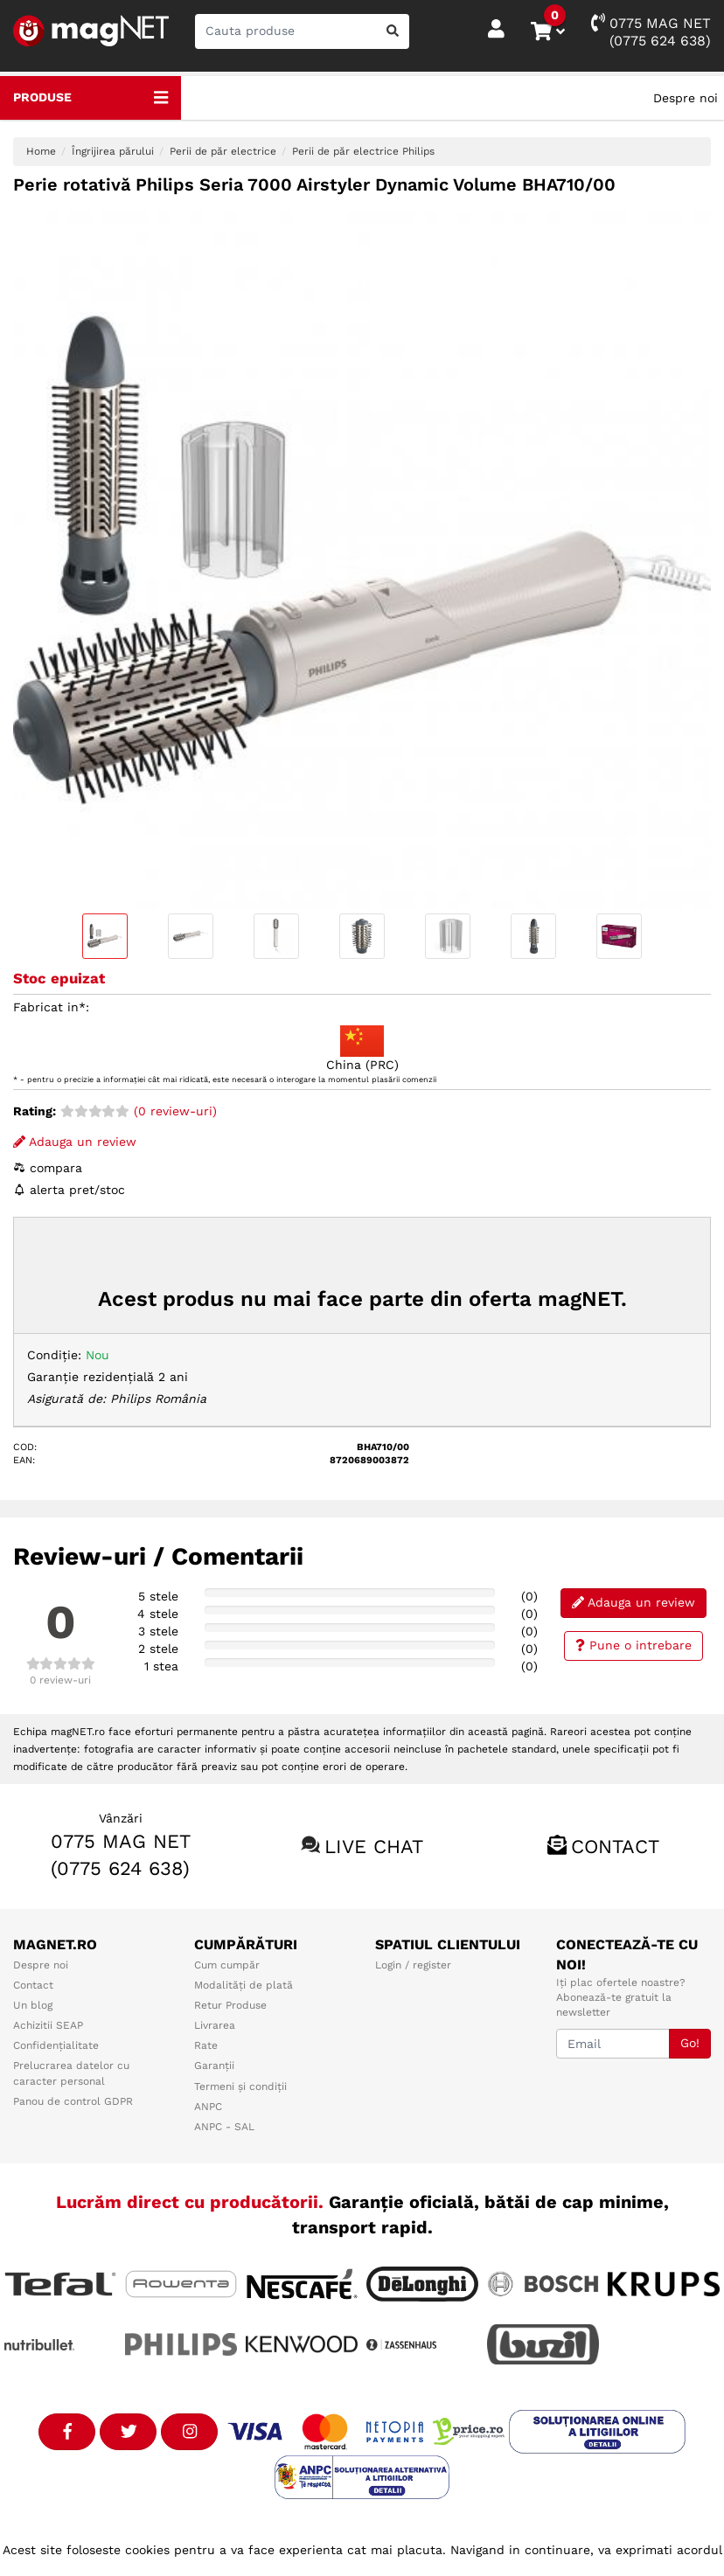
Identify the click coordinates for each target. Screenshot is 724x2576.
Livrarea (214, 2025)
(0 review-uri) (138, 1111)
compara (47, 1168)
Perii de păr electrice (223, 151)
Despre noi (685, 98)
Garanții (214, 2065)
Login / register (413, 1965)
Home (41, 151)
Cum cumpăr (227, 1965)
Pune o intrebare (633, 1645)
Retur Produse (230, 2005)
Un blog (32, 2005)
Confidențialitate (56, 2045)
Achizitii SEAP (48, 2025)
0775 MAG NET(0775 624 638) (651, 31)
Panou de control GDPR (73, 2101)
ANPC (208, 2106)
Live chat (373, 1846)
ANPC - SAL (224, 2127)
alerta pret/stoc (69, 1190)
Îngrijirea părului (113, 151)
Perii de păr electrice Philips (363, 151)
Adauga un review (74, 1142)
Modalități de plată (243, 1985)
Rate (206, 2045)
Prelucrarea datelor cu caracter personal (71, 2072)
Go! (690, 2043)
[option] (362, 560)
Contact (615, 1846)
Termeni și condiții (240, 2086)
